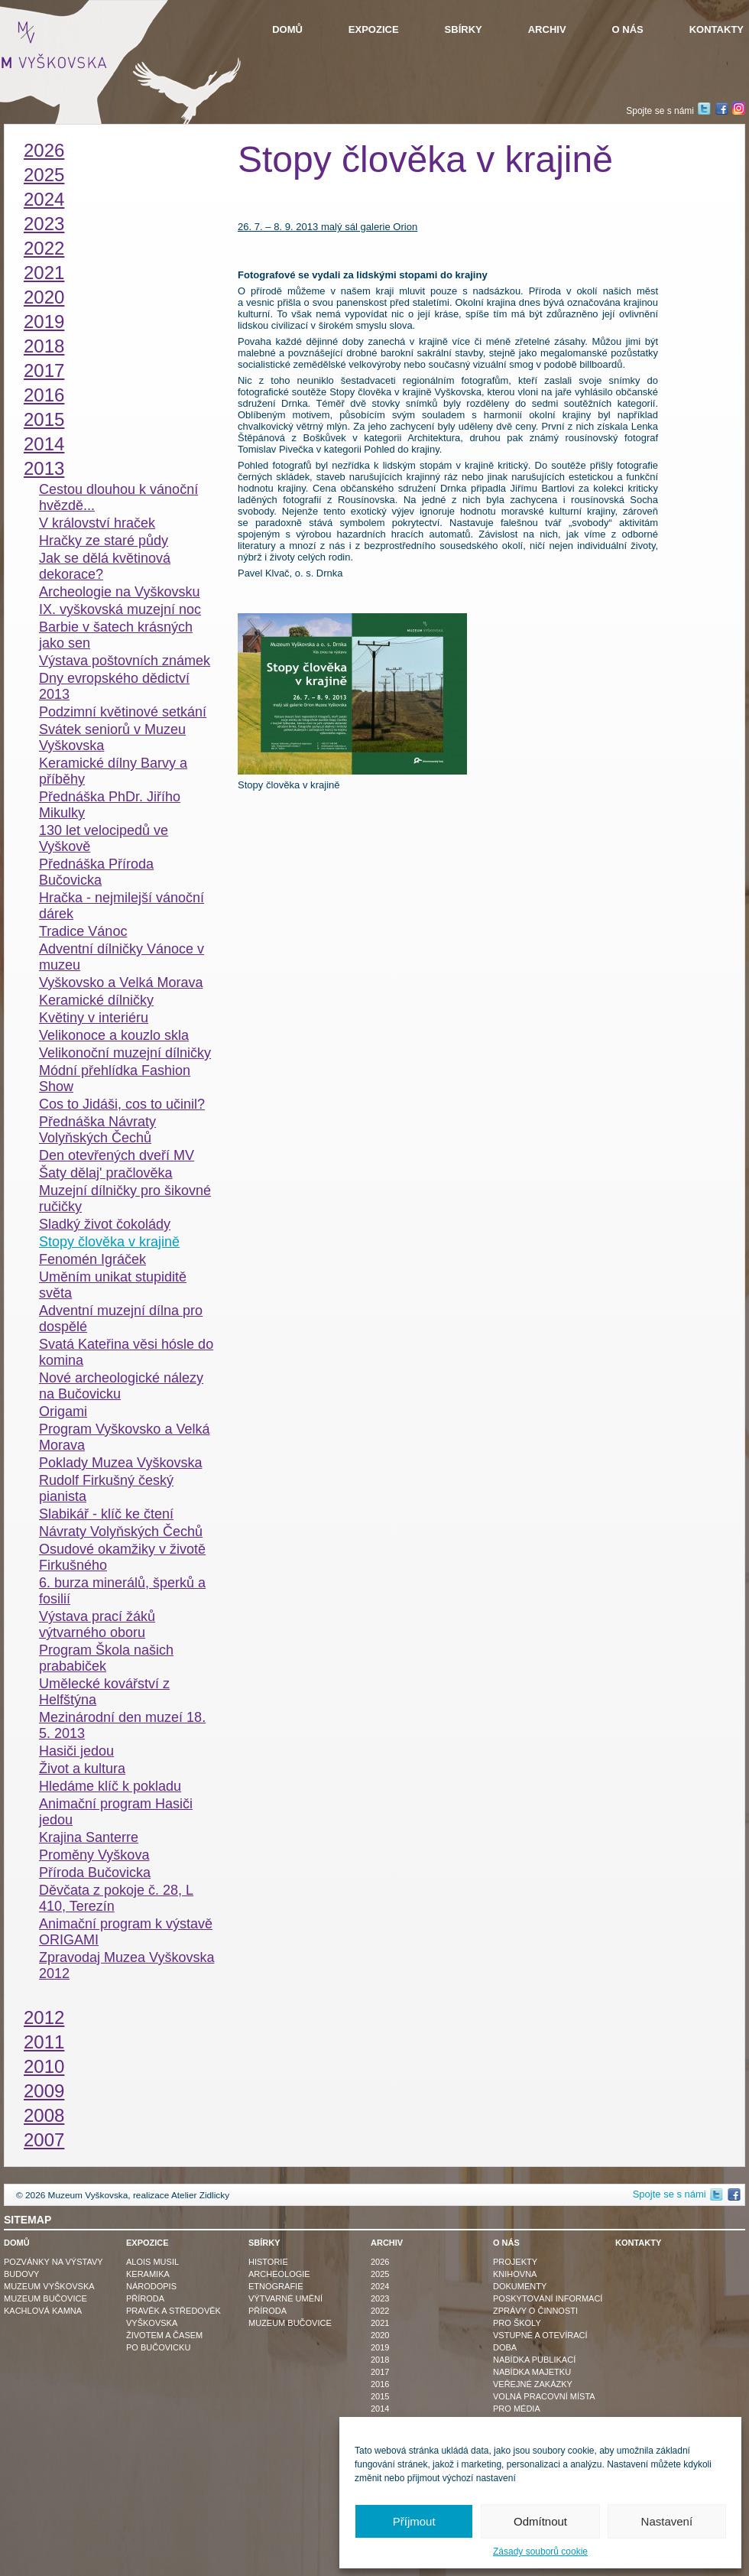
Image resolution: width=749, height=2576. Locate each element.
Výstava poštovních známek (124, 660)
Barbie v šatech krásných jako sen (116, 635)
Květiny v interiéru (93, 1017)
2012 (44, 2017)
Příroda (145, 2298)
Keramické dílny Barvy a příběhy (113, 771)
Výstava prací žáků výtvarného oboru (97, 1624)
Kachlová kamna (43, 2310)
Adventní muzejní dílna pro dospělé (121, 1318)
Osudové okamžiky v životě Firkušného (122, 1557)
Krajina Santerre (88, 1837)
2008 (44, 2115)
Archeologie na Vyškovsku (119, 591)
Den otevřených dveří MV (116, 1155)
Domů (287, 29)
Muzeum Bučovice (45, 2298)
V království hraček (97, 523)
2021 (44, 272)
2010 (44, 2066)
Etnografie (275, 2286)
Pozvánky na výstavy (53, 2261)
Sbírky (463, 29)
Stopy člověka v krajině (109, 1241)
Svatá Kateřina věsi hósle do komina (126, 1352)
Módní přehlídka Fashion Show (114, 1078)
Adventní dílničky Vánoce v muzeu (121, 957)
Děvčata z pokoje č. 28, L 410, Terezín (116, 1898)
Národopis (151, 2286)
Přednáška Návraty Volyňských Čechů (97, 1129)
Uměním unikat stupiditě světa (112, 1285)
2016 (44, 395)
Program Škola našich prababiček (106, 1658)
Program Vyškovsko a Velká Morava (124, 1437)
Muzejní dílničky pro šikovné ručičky (125, 1198)
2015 (44, 419)
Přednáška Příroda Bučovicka (96, 872)
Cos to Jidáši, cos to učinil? (122, 1104)
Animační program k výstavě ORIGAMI (125, 1931)
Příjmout (414, 2521)
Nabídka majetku (532, 2371)
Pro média (516, 2408)
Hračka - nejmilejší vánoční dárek (121, 905)
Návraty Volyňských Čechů (121, 1531)
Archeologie (279, 2274)
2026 (44, 150)
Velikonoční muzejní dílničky (125, 1053)
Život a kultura (82, 1768)
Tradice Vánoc (83, 931)
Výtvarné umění (285, 2298)
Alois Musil (152, 2261)
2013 (44, 468)
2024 (44, 199)
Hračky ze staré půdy (103, 540)
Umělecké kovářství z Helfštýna (104, 1691)
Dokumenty (519, 2286)
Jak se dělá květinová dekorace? (104, 566)
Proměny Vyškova (94, 1855)
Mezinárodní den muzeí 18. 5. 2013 (122, 1725)
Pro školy (517, 2322)
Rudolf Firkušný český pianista (106, 1488)
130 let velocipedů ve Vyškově (103, 838)
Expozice (374, 29)
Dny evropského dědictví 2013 (114, 686)
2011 (44, 2042)
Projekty (515, 2261)
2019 (44, 321)
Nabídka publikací (534, 2359)
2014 (44, 444)
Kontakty (716, 29)
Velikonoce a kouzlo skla (114, 1035)
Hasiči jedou (76, 1751)
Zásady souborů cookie (540, 2551)
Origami (63, 1411)
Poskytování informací (547, 2298)
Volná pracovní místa (544, 2396)
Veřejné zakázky (532, 2384)
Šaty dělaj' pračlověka (106, 1173)
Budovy (21, 2274)
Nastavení (667, 2521)
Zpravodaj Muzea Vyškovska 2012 (126, 1965)
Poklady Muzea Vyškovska (120, 1462)
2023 (44, 223)
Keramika (148, 2274)
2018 (44, 346)
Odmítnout (540, 2521)
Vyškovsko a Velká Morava (121, 982)
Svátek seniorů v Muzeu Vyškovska (112, 737)
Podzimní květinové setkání (122, 712)
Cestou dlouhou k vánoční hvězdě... (118, 497)
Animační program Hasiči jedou (116, 1811)
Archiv (547, 29)
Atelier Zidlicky (200, 2195)
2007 (44, 2139)
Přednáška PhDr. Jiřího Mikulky (109, 804)
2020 (44, 297)
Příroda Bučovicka (95, 1872)
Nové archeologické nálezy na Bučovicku (121, 1386)
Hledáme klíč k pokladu (110, 1786)
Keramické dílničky (96, 1000)
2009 (44, 2091)
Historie (268, 2261)
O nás (628, 29)
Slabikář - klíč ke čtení (106, 1514)
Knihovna (515, 2274)
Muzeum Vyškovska (49, 2286)
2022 (44, 248)
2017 (44, 370)
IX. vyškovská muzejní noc (120, 609)
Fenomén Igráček (92, 1259)
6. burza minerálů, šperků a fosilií (122, 1590)
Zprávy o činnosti (535, 2310)
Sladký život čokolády (104, 1224)
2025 (44, 174)
